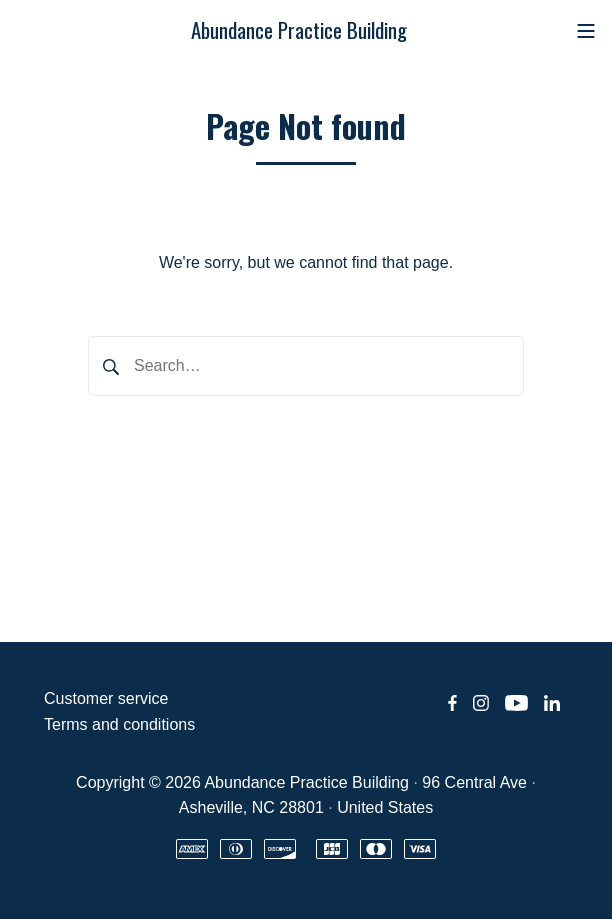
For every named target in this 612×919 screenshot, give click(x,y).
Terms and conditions (119, 724)
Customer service (106, 698)
